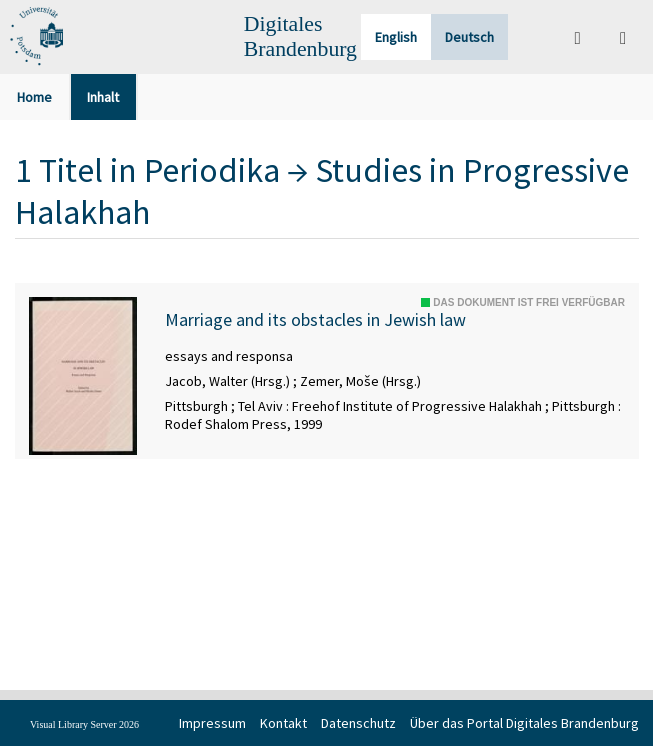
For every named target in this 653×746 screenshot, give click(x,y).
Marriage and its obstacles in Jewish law (315, 320)
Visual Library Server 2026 (84, 724)
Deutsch (469, 37)
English (396, 37)
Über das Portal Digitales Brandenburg (524, 723)
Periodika (212, 170)
